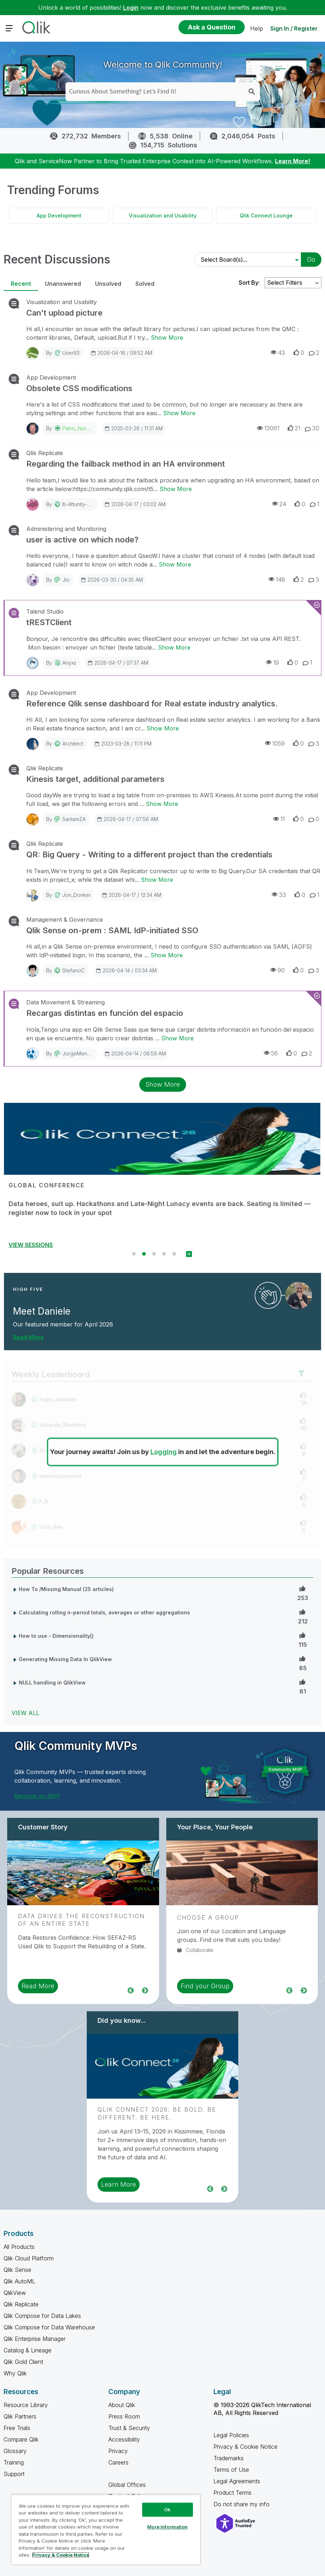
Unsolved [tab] (108, 283)
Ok (167, 2509)
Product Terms (232, 2492)
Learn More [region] (118, 2184)
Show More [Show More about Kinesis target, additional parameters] (162, 803)
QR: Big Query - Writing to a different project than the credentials (149, 854)
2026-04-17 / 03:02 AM (135, 504)
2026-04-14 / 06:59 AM (135, 1053)
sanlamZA (74, 819)
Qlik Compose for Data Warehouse (49, 2327)
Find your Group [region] (205, 1986)
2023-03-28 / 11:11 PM (123, 743)
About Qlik (121, 2404)
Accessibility (124, 2439)
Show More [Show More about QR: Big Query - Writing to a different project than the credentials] (157, 879)
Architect (72, 744)
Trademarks (228, 2458)
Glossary (15, 2450)
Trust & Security (129, 2427)
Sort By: (249, 282)
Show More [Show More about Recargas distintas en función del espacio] (177, 1038)
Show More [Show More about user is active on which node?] (175, 564)
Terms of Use (231, 2469)
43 (278, 352)
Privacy (118, 2450)
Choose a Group (208, 1917)
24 (279, 504)
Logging (163, 1452)
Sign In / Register (294, 28)
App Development (59, 215)
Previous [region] (130, 1990)
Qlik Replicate (44, 453)
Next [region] (145, 1990)
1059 (275, 743)
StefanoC (73, 970)
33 (279, 894)
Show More (162, 1084)
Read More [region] (38, 1986)
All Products (19, 2246)
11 (279, 818)
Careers (118, 2462)
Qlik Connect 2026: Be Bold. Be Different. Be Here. (157, 2113)
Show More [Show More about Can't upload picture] (167, 337)
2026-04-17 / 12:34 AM (131, 894)
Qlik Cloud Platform (29, 2258)
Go (311, 259)
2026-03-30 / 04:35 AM (111, 579)
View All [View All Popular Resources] (25, 1712)
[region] (106, 2529)
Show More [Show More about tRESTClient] (174, 647)
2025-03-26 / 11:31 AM (133, 428)
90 (277, 970)
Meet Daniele (42, 1311)
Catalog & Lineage (27, 2350)
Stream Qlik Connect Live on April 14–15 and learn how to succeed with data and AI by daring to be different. (162, 1208)
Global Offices (127, 2484)
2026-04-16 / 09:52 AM (121, 352)
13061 (268, 428)
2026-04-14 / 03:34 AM (126, 970)
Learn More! (292, 161)
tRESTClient (49, 622)
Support (14, 2474)
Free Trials (17, 2427)
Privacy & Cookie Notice (245, 2446)
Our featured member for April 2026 (63, 1324)
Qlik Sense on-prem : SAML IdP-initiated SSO (112, 930)
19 (272, 662)
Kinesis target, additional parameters (95, 779)
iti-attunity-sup (79, 504)
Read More (28, 1337)
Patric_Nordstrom (82, 428)
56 (271, 1053)
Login (131, 7)
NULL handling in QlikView (52, 1682)
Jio (65, 580)
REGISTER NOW (31, 1245)
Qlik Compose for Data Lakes (42, 2315)
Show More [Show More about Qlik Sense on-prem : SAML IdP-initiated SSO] (166, 955)
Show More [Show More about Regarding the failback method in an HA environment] (175, 488)
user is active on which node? (82, 539)
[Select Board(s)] (247, 259)
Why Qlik (15, 2373)
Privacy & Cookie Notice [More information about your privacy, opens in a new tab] (60, 2555)
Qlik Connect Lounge (266, 215)
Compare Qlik (21, 2439)
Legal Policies (231, 2435)
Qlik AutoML (19, 2281)
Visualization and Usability (163, 215)
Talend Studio (45, 611)
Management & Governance (64, 919)
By (63, 352)
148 (276, 579)
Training (14, 2462)
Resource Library (26, 2404)
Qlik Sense (17, 2269)
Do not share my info (242, 2504)
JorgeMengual (79, 1053)
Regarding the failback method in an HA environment (125, 463)
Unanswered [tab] (63, 283)
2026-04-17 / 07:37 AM (117, 662)
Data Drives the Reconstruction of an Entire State (81, 1920)
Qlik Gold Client (23, 2361)
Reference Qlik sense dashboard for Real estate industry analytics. (152, 703)
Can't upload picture (64, 312)
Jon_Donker (76, 895)
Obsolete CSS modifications (79, 388)
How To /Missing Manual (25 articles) (66, 1589)
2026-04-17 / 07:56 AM (127, 818)
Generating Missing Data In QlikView (65, 1659)
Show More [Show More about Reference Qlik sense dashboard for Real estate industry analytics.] (162, 728)
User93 (71, 353)
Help (256, 28)
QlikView (15, 2292)
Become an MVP (37, 1796)
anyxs (69, 663)
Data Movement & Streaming (65, 1002)
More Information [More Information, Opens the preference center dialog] (167, 2527)
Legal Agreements (236, 2481)
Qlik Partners (20, 2416)
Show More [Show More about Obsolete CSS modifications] (179, 413)
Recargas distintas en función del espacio (104, 1013)
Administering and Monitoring (66, 528)
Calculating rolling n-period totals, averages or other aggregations (104, 1612)
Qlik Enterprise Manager (35, 2338)
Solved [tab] (144, 283)
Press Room (124, 2416)
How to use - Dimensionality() (56, 1636)
